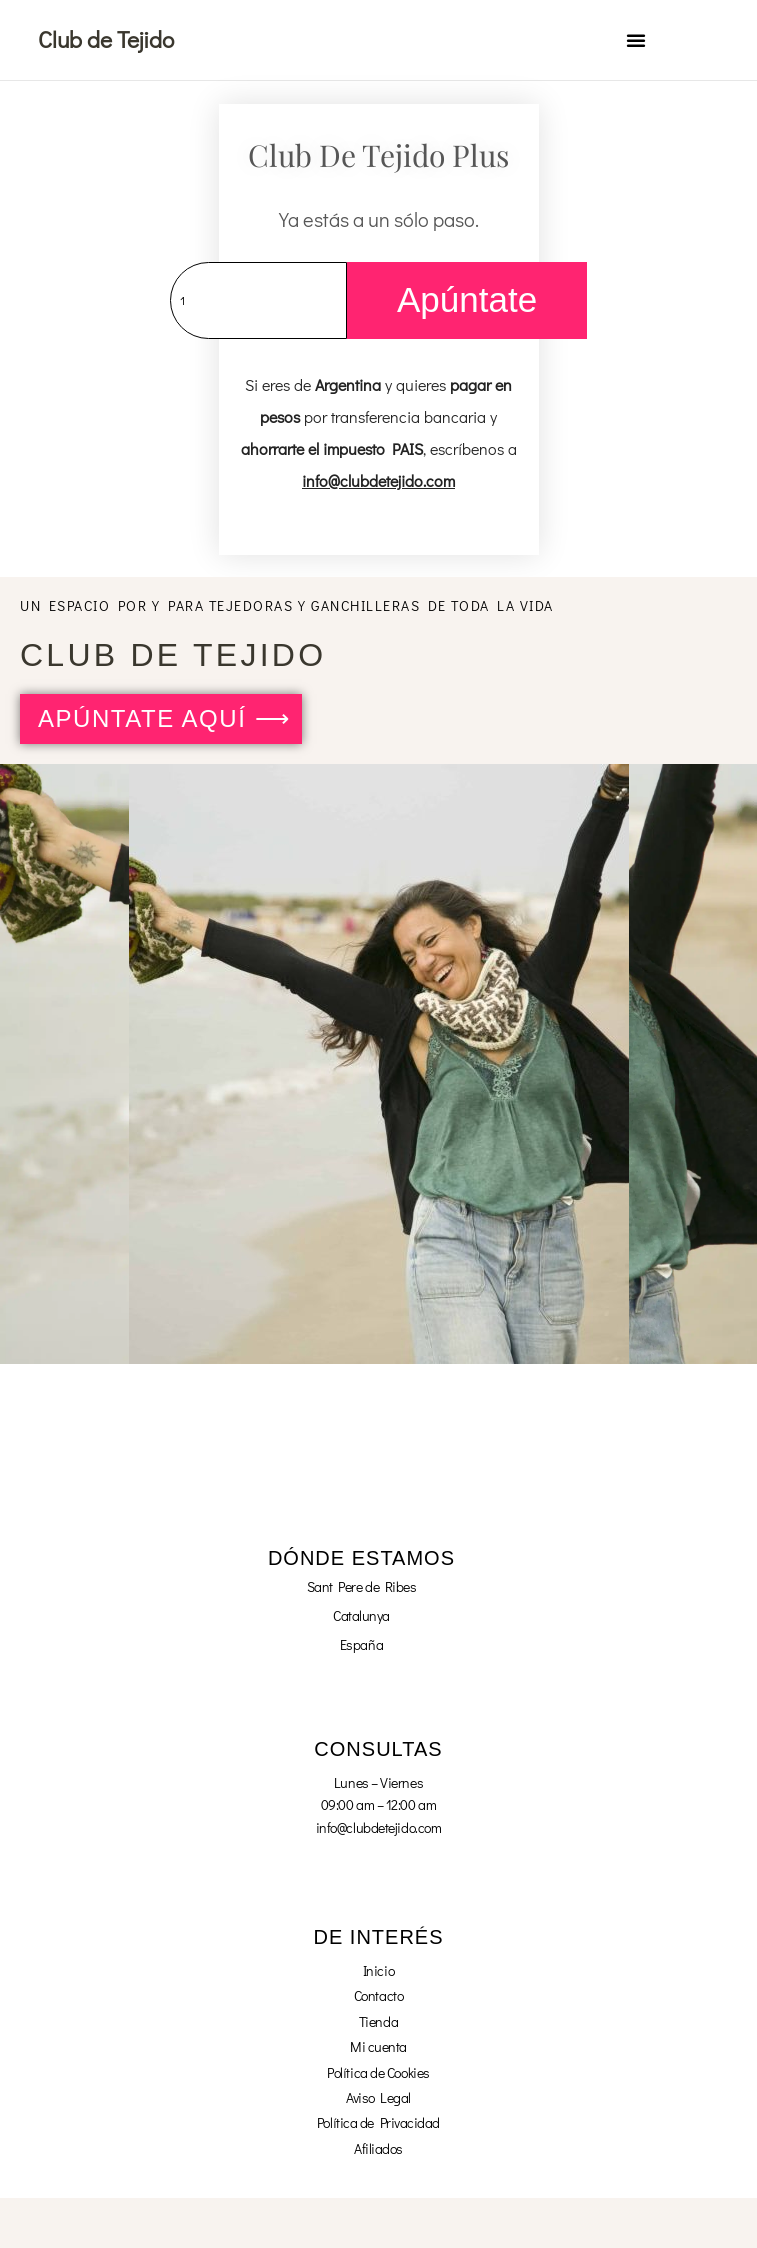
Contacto (378, 1995)
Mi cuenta (378, 2046)
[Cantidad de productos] (258, 300)
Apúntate (467, 299)
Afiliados (378, 2148)
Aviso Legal (378, 2097)
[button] (636, 40)
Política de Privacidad (378, 2122)
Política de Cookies (378, 2072)
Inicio (378, 1970)
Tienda (378, 2021)
